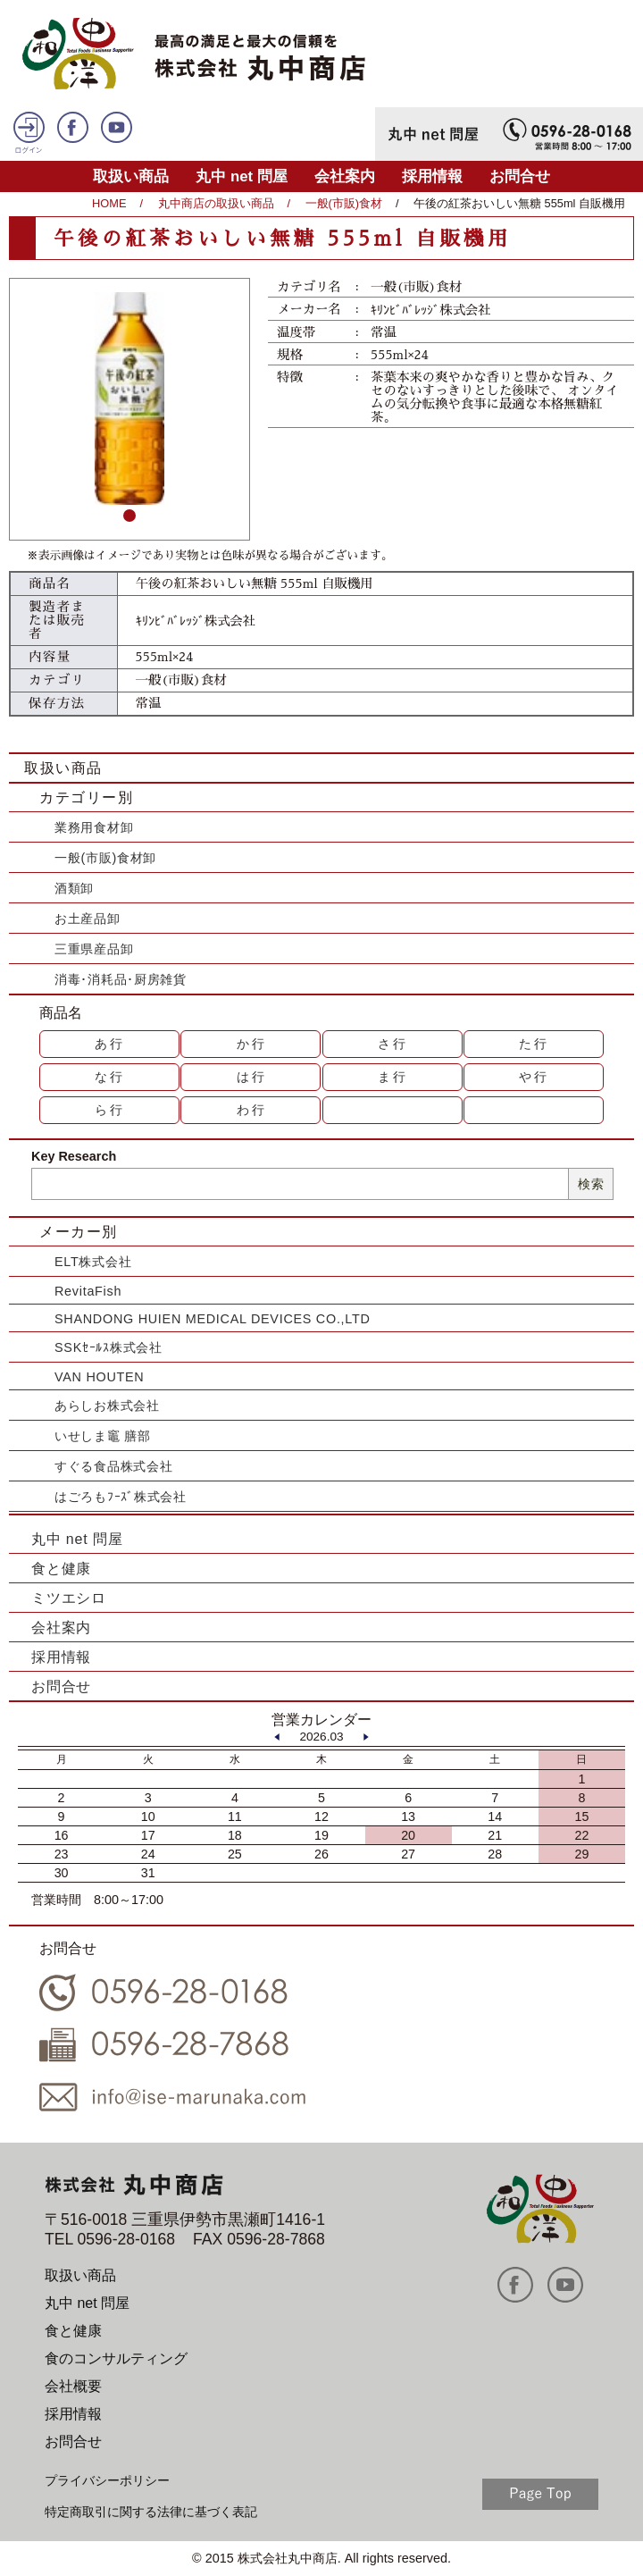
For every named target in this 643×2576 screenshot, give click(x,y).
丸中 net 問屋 (242, 176)
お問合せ (519, 176)
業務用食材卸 (93, 827)
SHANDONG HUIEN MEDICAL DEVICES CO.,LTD (212, 1319)
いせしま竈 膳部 (102, 1436)
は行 (252, 1077)
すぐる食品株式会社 (113, 1466)
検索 (591, 1184)
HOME (109, 203)
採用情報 (432, 176)
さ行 (393, 1043)
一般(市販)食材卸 (105, 858)
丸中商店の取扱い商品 (216, 203)
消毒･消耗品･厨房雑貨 (120, 979)
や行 (534, 1077)
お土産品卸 (87, 918)
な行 (110, 1077)
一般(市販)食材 (344, 203)
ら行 (110, 1110)
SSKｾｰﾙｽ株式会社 (108, 1347)
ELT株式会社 (92, 1261)
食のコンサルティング (116, 2358)
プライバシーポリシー (107, 2480)
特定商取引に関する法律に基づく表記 (151, 2512)
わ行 (252, 1110)
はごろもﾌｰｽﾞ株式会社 (120, 1496)
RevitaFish (87, 1291)
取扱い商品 (131, 176)
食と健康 (61, 1568)
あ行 (110, 1043)
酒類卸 (74, 888)
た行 (534, 1043)
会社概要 (73, 2386)
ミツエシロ (68, 1598)
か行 (252, 1043)
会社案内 (344, 176)
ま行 (393, 1077)
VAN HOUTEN (99, 1377)
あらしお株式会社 (107, 1405)
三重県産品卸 (93, 949)
